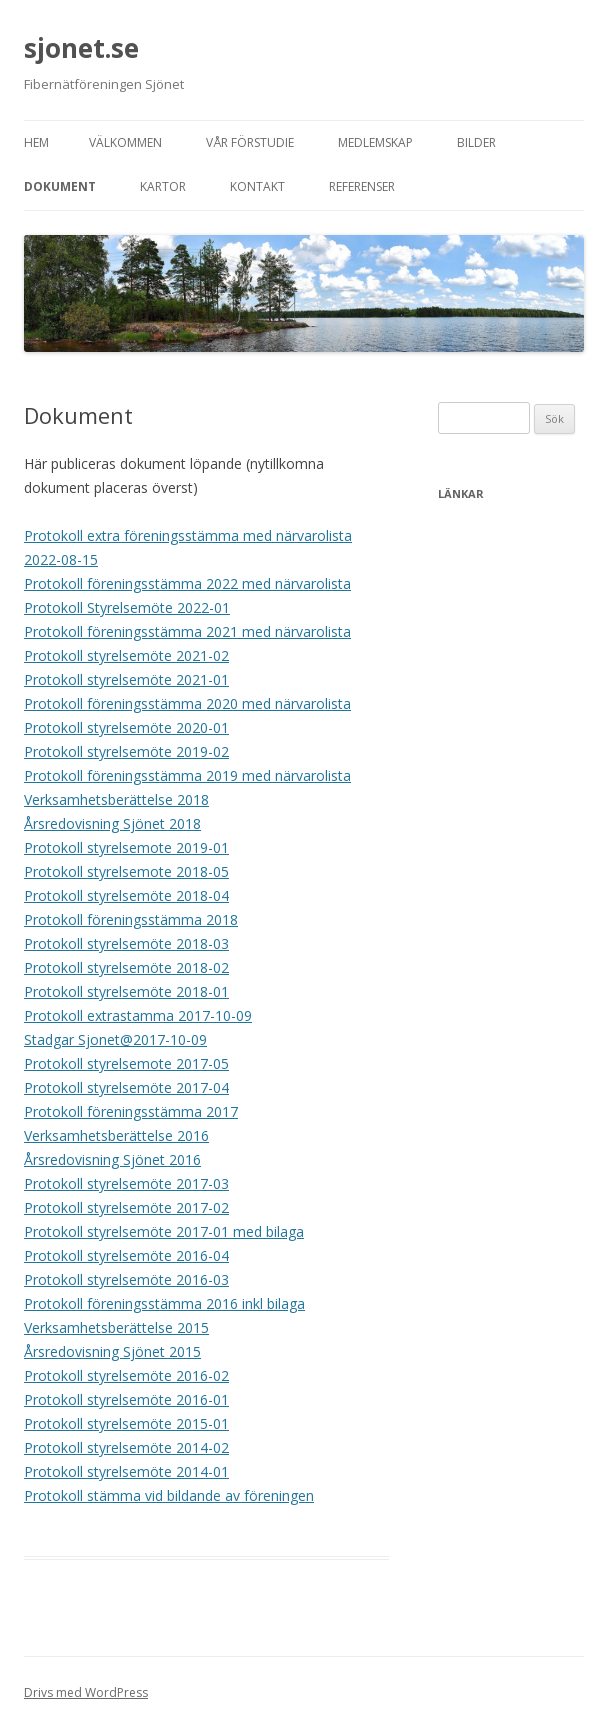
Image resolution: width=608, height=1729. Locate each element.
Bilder (476, 142)
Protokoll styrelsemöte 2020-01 (126, 727)
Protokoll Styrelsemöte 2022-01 (127, 607)
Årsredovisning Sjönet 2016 (112, 1159)
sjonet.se (81, 48)
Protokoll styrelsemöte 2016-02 (126, 1375)
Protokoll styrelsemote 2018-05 (126, 871)
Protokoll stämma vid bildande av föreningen (169, 1495)
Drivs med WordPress (86, 1692)
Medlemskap (375, 142)
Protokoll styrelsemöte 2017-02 (126, 1207)
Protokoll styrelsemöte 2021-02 (126, 655)
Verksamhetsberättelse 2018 (116, 799)
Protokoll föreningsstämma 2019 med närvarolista (187, 775)
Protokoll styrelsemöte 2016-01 (126, 1399)
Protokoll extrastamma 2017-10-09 (138, 1015)
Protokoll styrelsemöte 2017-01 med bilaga (164, 1231)
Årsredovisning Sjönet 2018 (112, 823)
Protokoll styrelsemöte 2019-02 (126, 751)
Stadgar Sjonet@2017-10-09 (115, 1039)
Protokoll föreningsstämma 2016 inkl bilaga (164, 1303)
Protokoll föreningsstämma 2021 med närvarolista (187, 631)
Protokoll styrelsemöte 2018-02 (126, 967)
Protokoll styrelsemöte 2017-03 (126, 1183)
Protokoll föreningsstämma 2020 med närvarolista (187, 703)
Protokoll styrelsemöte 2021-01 (126, 679)
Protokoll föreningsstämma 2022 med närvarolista (187, 583)
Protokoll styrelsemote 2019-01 (126, 847)
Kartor (163, 186)
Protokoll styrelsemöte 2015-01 (126, 1423)
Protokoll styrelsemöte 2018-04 (126, 895)
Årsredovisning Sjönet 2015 (112, 1351)
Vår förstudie (250, 142)
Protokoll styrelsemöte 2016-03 (126, 1279)
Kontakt (257, 186)
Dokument (60, 186)
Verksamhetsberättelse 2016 (116, 1135)
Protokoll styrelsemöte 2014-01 (126, 1471)
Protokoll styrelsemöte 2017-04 (126, 1087)
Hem (36, 142)
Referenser (362, 186)
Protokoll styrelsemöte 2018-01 (126, 991)
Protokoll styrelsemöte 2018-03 (126, 943)
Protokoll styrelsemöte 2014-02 (126, 1447)
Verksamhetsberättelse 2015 (116, 1327)
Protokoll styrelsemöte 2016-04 (126, 1255)
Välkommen (125, 142)
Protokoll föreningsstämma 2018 (131, 919)
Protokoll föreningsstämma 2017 (131, 1111)
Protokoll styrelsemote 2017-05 (126, 1063)
